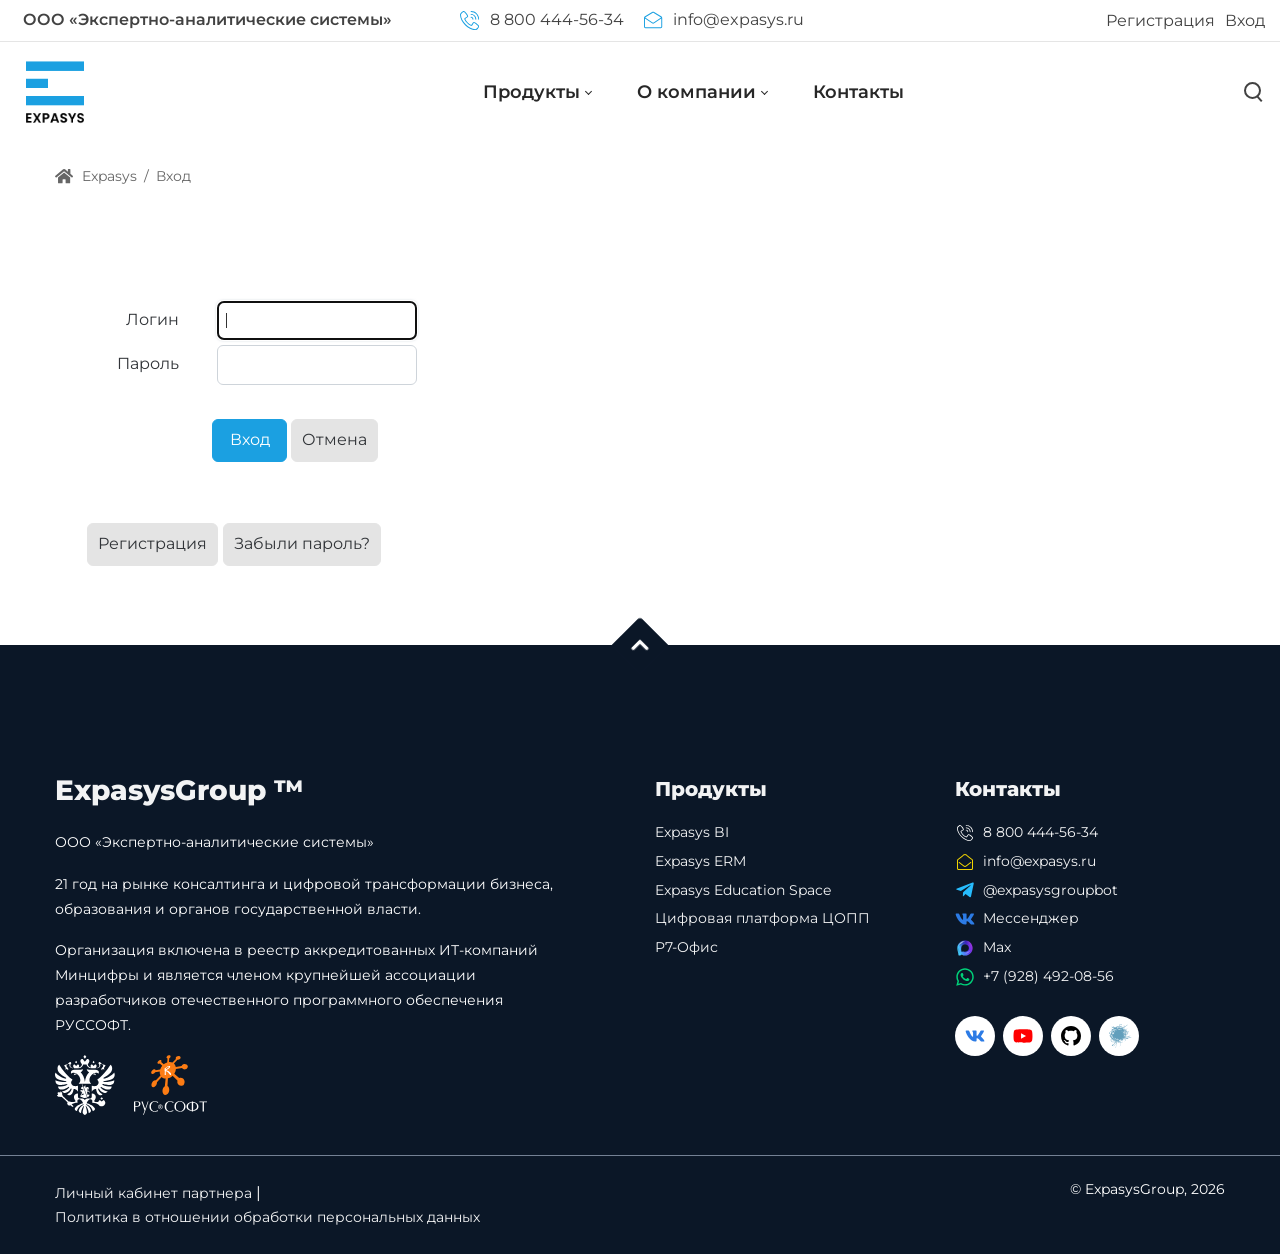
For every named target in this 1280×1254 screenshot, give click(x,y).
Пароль (148, 363)
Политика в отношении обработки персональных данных (267, 1217)
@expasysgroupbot (1050, 890)
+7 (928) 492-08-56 (1048, 976)
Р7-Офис (686, 947)
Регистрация (1160, 20)
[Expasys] (55, 91)
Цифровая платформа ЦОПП (762, 918)
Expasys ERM (700, 861)
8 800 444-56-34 (541, 19)
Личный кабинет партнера (153, 1193)
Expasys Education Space (743, 890)
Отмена (334, 439)
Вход (1245, 20)
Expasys (96, 176)
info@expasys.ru (724, 19)
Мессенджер (1031, 918)
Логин (152, 319)
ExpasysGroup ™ (179, 790)
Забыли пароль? (302, 543)
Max (997, 947)
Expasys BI (692, 832)
